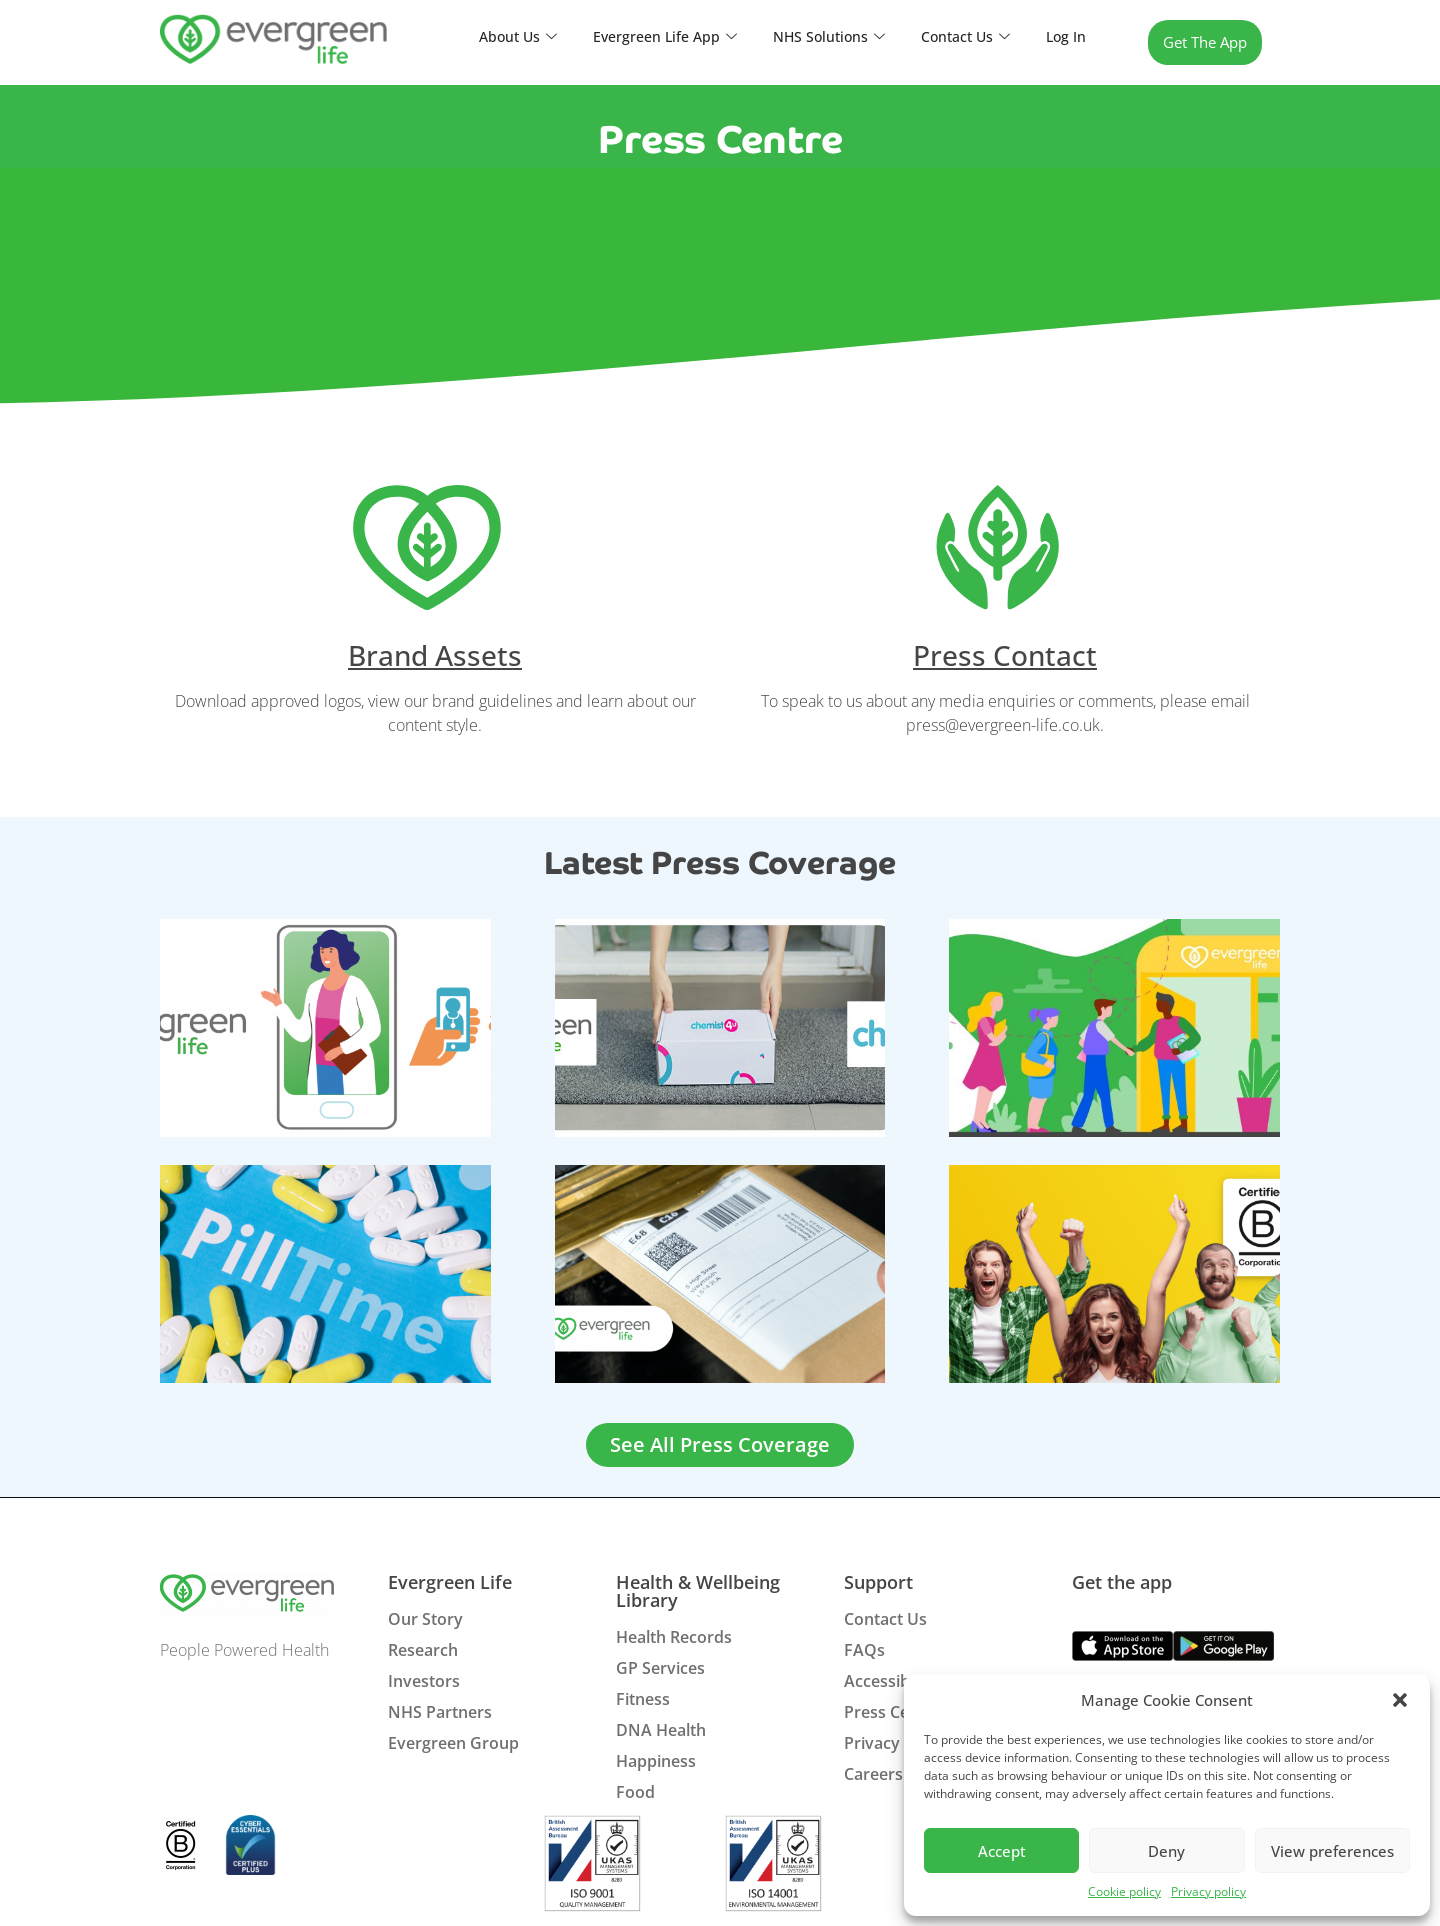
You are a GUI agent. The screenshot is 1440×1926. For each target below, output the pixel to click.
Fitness (643, 1699)
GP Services (660, 1668)
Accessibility (890, 1681)
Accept (1002, 1851)
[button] (1400, 1700)
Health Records (674, 1637)
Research (423, 1650)
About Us (497, 37)
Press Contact (1005, 655)
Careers (873, 1774)
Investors (424, 1681)
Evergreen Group (453, 1743)
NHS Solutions (819, 37)
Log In (1065, 37)
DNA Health (661, 1730)
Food (635, 1792)
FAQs (864, 1650)
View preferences (1332, 1851)
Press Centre (892, 1712)
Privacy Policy (896, 1743)
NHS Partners (440, 1712)
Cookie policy (1124, 1891)
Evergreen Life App (649, 37)
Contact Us (961, 37)
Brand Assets (435, 655)
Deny (1166, 1851)
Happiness (656, 1761)
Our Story (425, 1619)
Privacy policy (1208, 1891)
